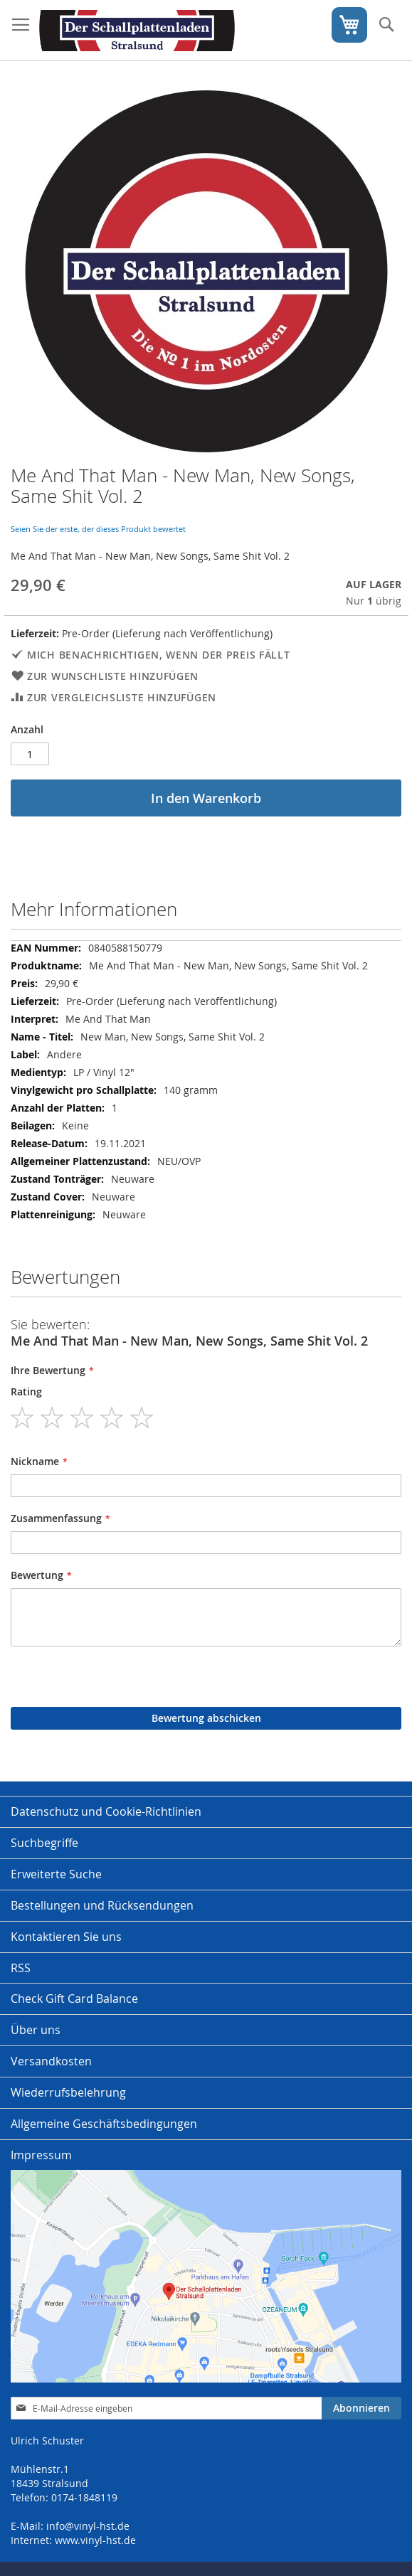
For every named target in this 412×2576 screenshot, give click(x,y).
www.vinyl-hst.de (95, 2540)
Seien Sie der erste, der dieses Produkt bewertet (98, 528)
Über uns (35, 2030)
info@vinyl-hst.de (88, 2526)
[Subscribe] (361, 2408)
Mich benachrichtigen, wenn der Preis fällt (158, 654)
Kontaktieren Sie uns (66, 1936)
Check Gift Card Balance (74, 1998)
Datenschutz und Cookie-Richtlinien (106, 1811)
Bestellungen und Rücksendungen (102, 1905)
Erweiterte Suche (56, 1874)
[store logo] (137, 30)
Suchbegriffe (44, 1843)
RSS (21, 1968)
